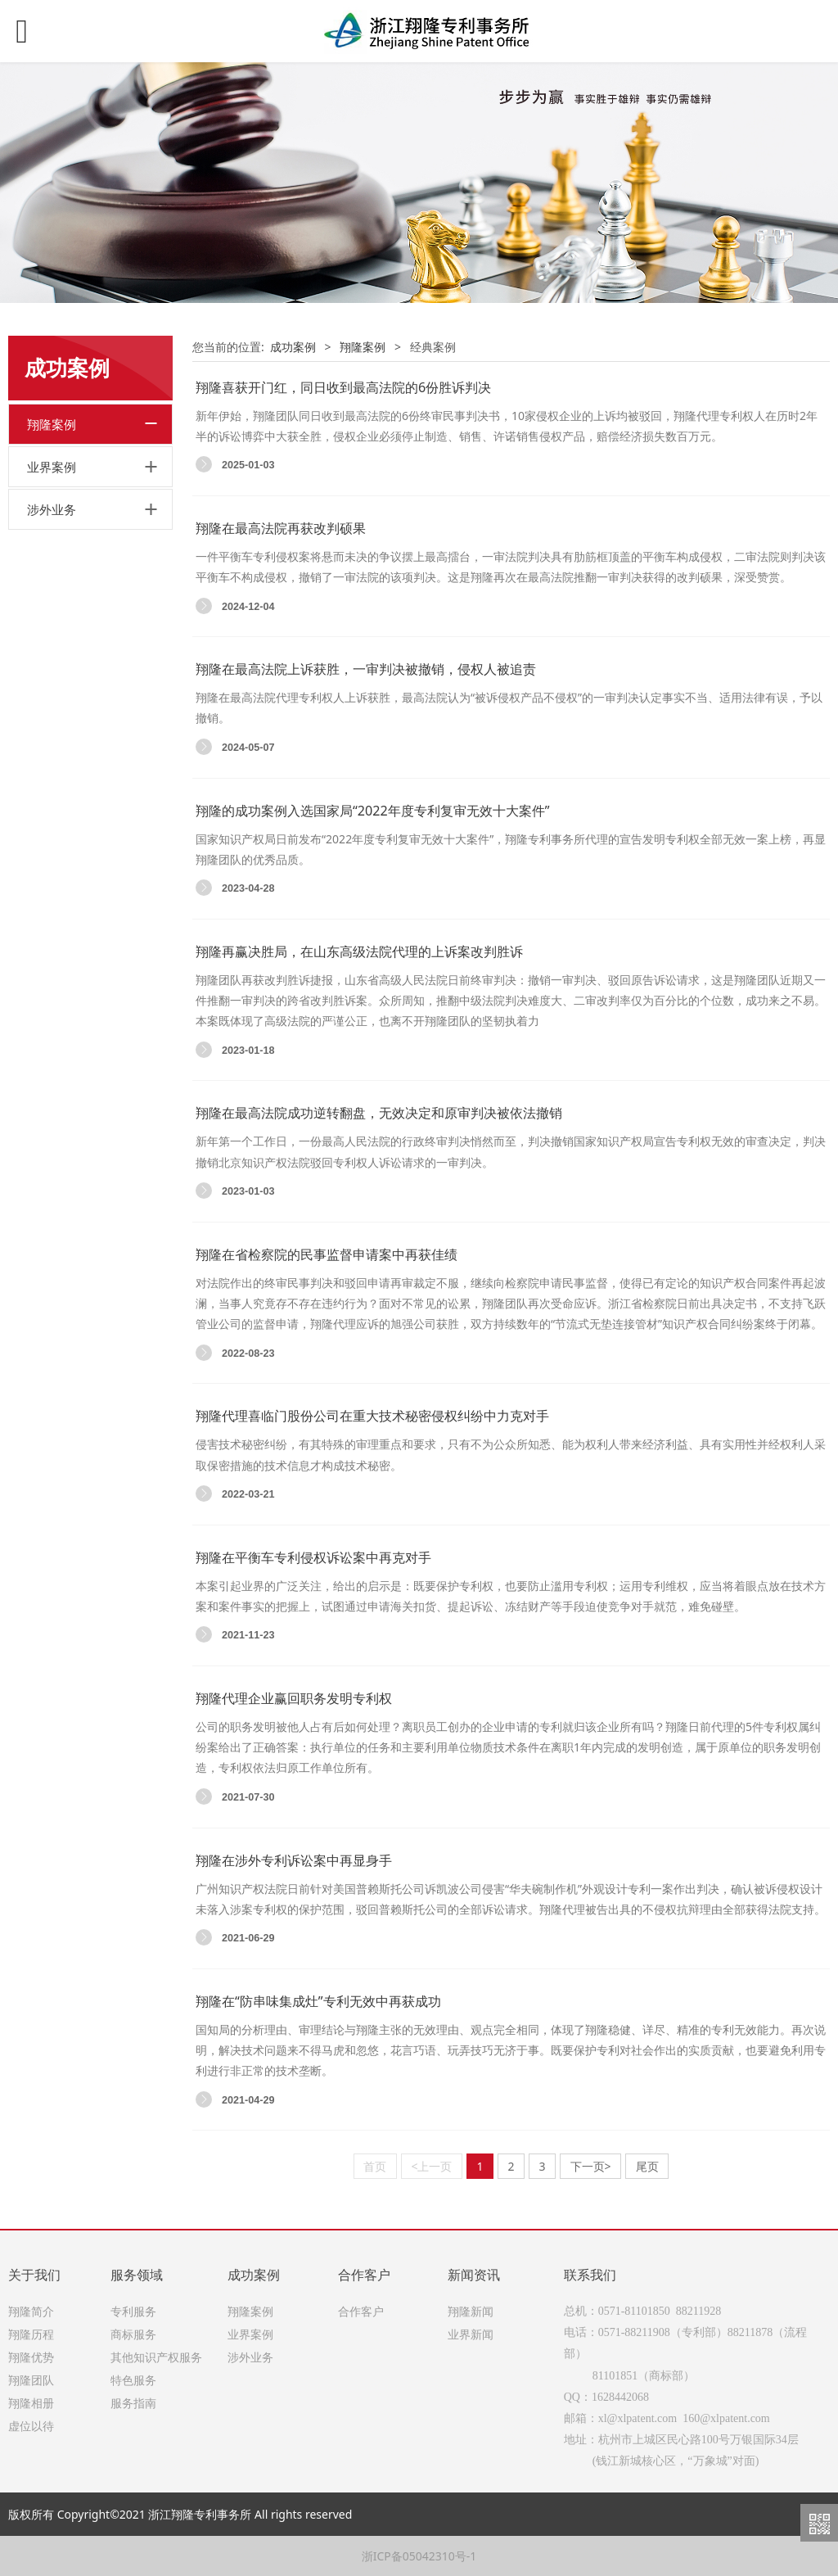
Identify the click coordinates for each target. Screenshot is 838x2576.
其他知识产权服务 (156, 2357)
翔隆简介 (31, 2311)
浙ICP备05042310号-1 (419, 2556)
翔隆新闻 (470, 2311)
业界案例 (51, 467)
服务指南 (133, 2403)
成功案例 (293, 347)
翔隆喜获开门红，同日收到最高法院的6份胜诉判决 (343, 387)
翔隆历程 (31, 2334)
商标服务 (133, 2334)
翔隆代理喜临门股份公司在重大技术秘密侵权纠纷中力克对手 (372, 1416)
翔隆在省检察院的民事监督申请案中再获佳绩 (326, 1254)
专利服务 (133, 2311)
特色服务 (133, 2380)
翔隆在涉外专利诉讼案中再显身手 (294, 1860)
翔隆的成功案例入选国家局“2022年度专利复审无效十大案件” (372, 811)
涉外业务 (51, 509)
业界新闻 (470, 2334)
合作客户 (361, 2311)
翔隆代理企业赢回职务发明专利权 (294, 1698)
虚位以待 (31, 2426)
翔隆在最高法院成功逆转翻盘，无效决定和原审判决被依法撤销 (379, 1113)
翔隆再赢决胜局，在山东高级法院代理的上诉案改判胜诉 (359, 951)
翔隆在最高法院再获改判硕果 (281, 528)
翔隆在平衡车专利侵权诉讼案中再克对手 (313, 1557)
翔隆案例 (51, 424)
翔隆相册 (31, 2403)
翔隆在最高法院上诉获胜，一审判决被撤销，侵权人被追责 (366, 669)
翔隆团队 (31, 2380)
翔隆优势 (31, 2357)
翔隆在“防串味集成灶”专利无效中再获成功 (318, 2001)
